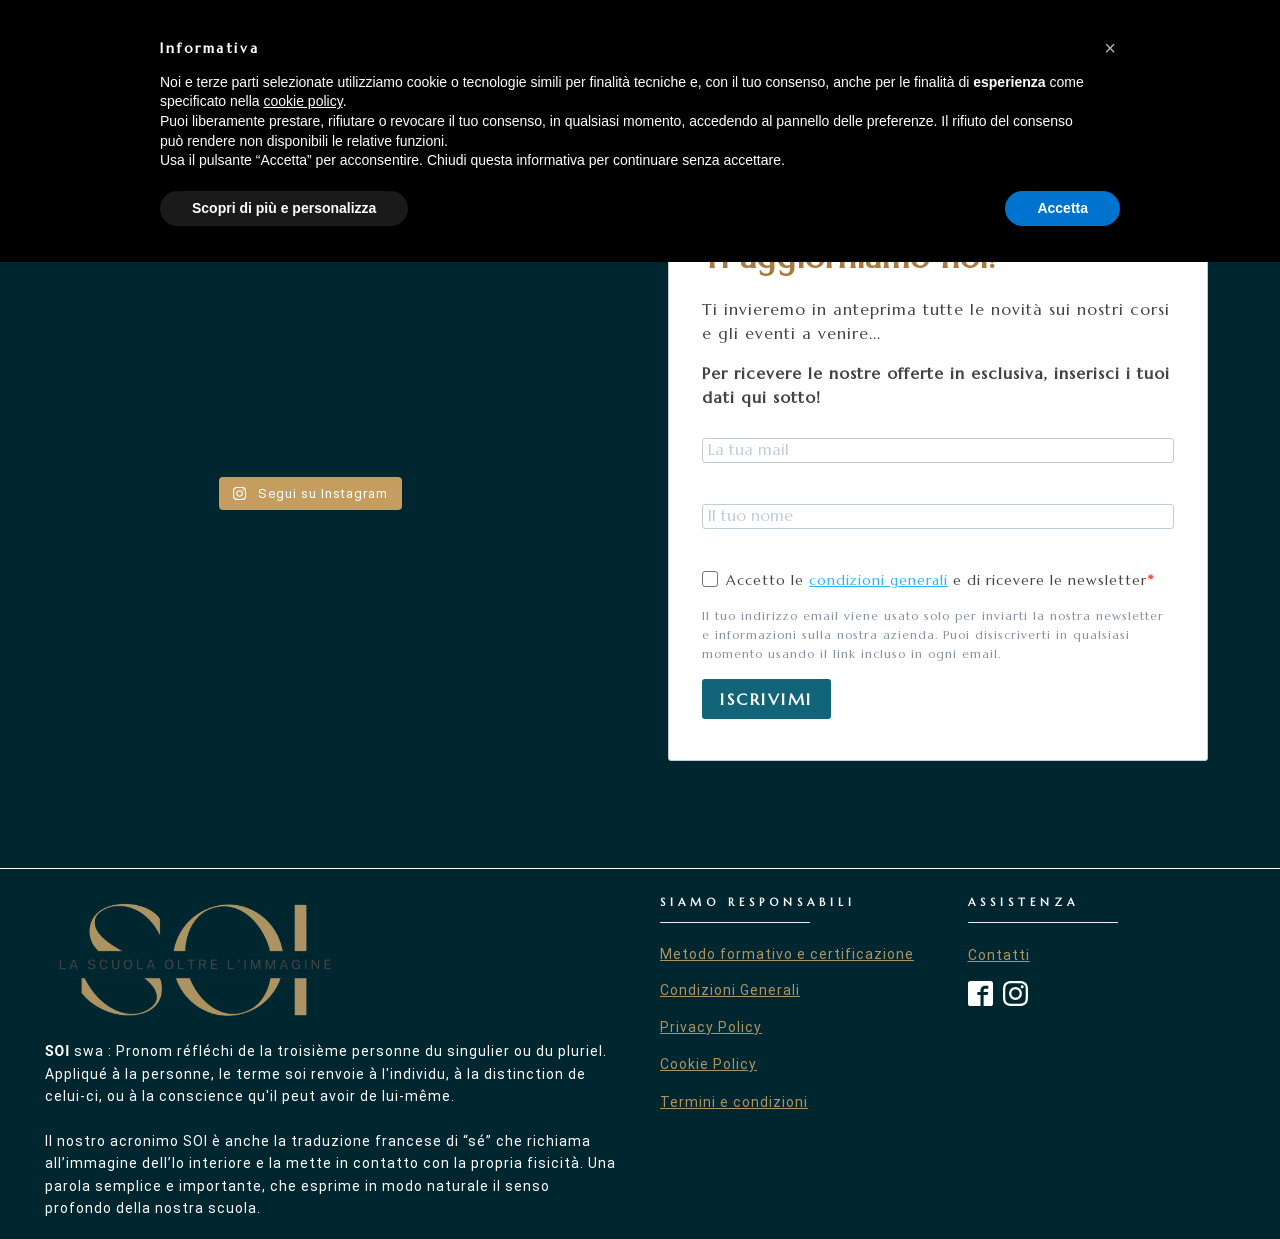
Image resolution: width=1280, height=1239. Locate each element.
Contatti (999, 955)
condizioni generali (878, 580)
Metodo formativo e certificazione (787, 954)
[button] (1110, 1025)
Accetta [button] (1062, 1184)
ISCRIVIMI (766, 699)
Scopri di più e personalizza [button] (284, 1184)
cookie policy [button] (303, 1078)
